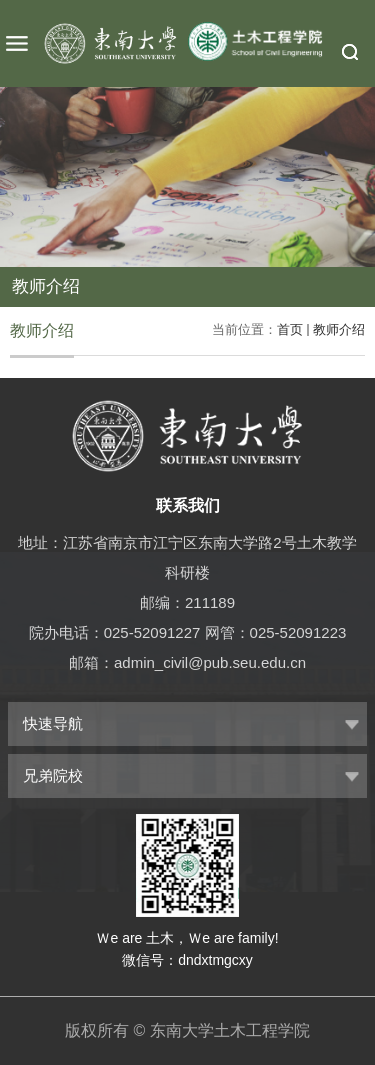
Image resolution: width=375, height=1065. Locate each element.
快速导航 (53, 723)
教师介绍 (339, 329)
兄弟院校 (53, 775)
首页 (290, 329)
